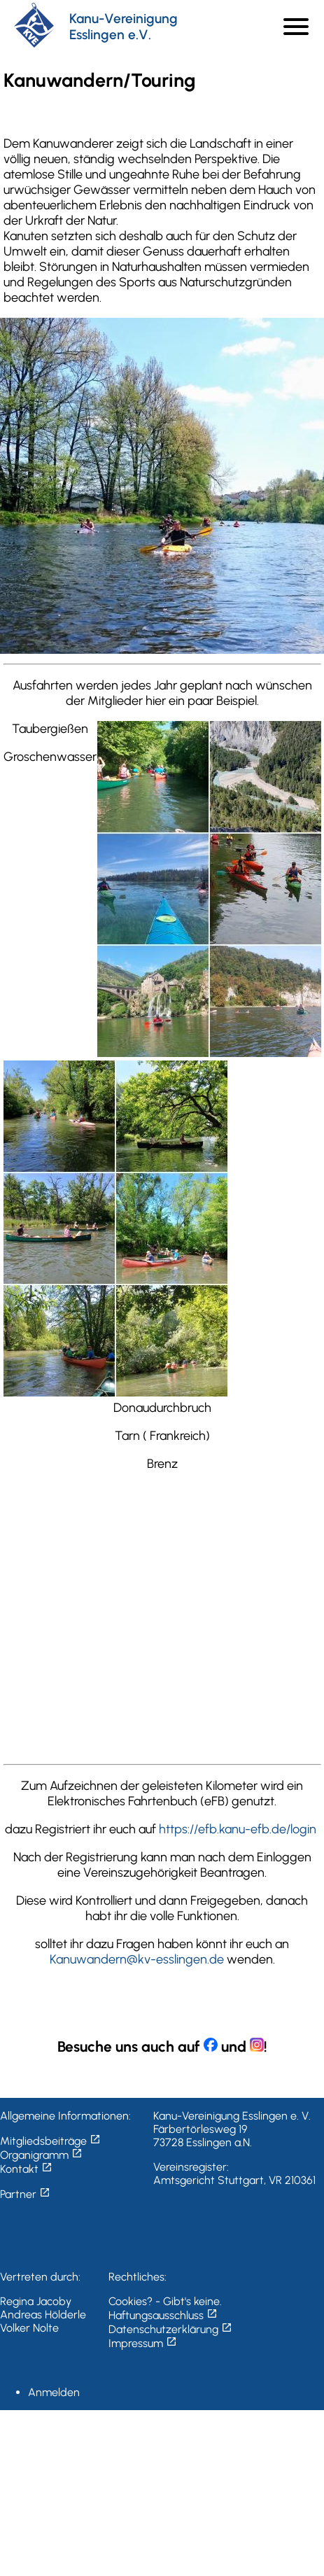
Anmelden (54, 2392)
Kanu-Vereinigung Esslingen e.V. (123, 26)
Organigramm (41, 2155)
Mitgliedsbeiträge (50, 2141)
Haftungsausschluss (163, 2315)
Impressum (142, 2343)
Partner (25, 2194)
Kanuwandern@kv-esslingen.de (137, 1959)
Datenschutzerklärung (170, 2329)
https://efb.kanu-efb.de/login (237, 1829)
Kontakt (26, 2169)
